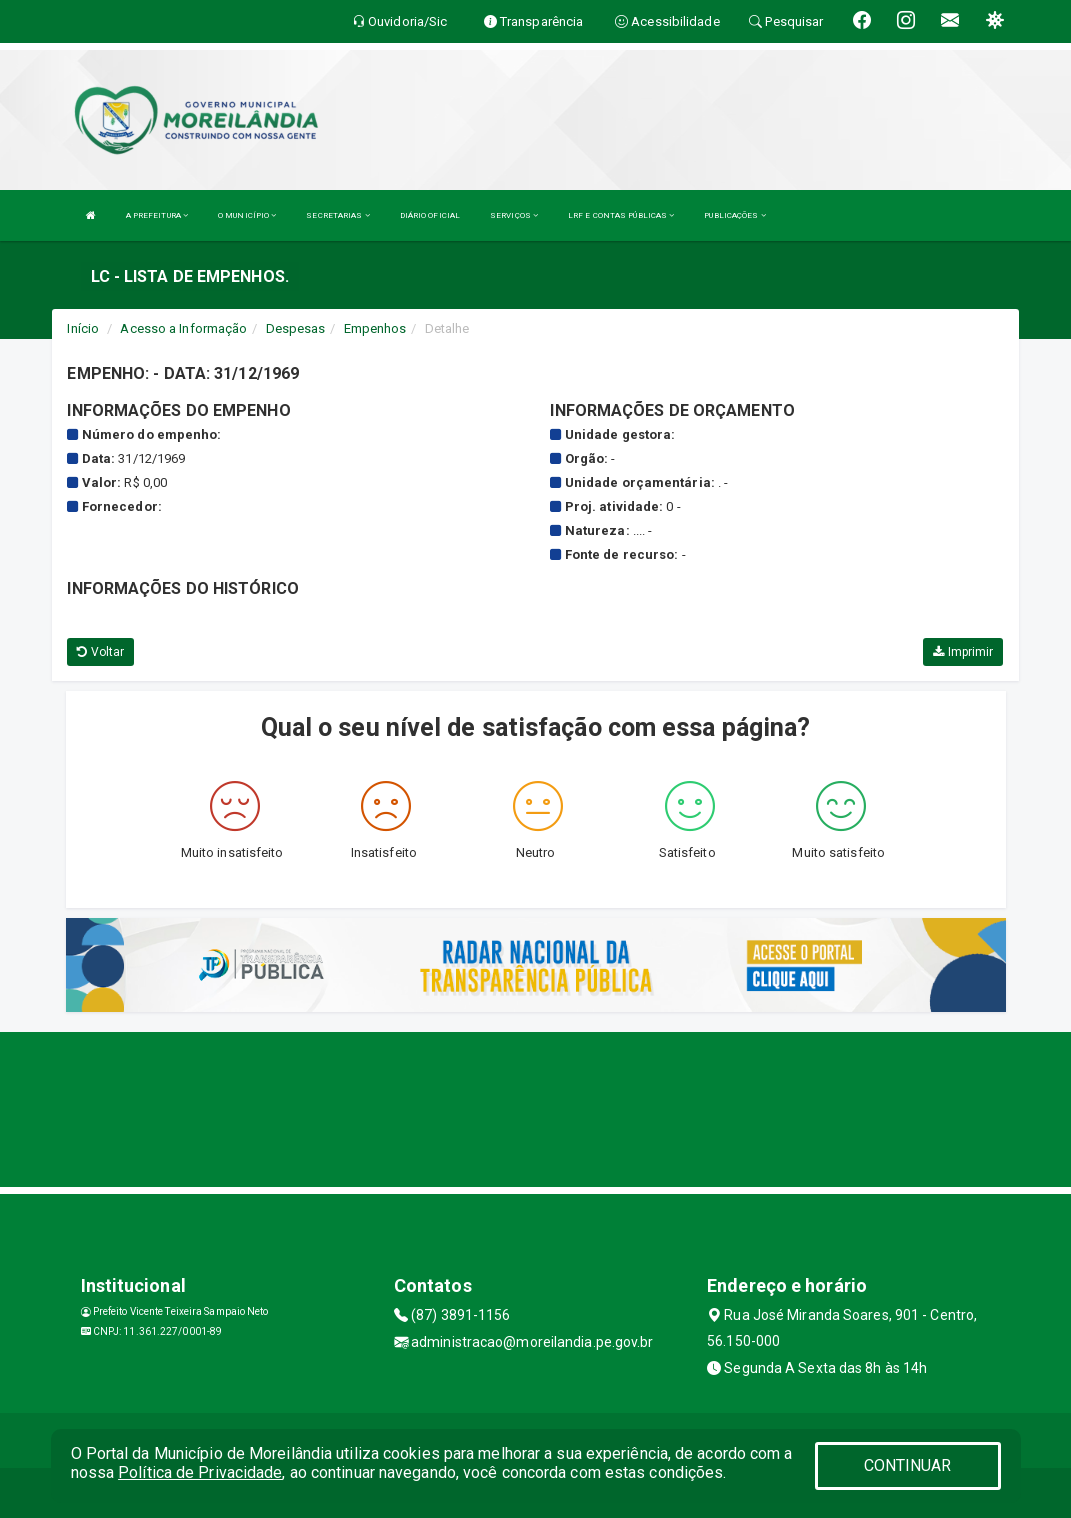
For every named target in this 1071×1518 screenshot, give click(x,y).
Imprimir (963, 652)
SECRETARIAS (337, 215)
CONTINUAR (908, 1465)
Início (83, 328)
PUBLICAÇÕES (734, 215)
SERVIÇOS (514, 215)
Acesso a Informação (183, 328)
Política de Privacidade (200, 1472)
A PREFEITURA (157, 215)
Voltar (100, 652)
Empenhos (375, 328)
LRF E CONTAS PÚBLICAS (621, 215)
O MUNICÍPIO (247, 215)
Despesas (296, 328)
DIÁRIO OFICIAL (430, 215)
